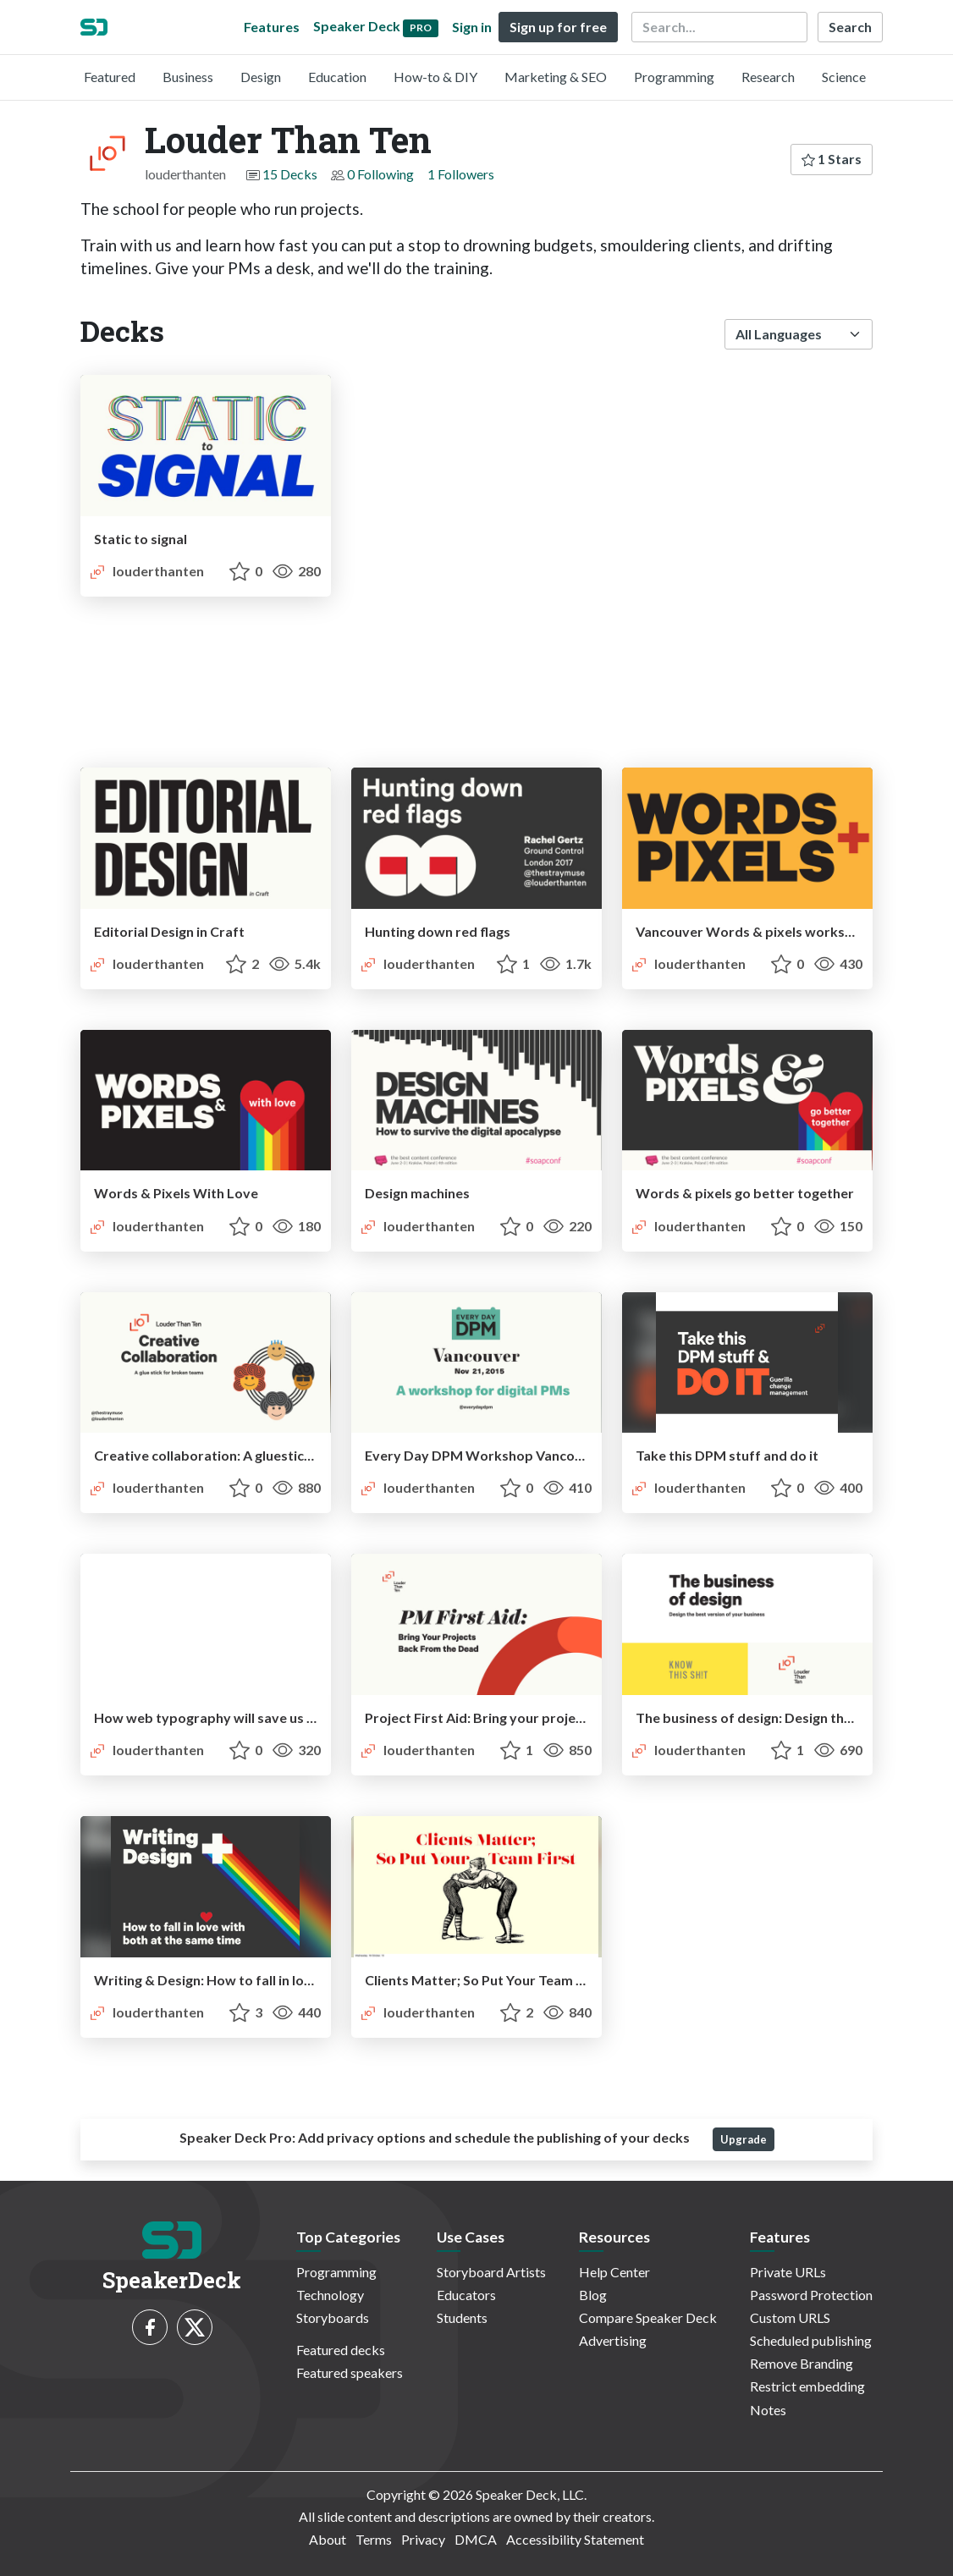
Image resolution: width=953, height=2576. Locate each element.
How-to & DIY (435, 77)
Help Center (614, 2272)
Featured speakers (349, 2372)
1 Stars (832, 159)
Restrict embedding (807, 2386)
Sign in (472, 27)
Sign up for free (558, 27)
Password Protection (811, 2295)
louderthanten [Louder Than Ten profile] (145, 571)
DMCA (475, 2539)
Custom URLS (790, 2317)
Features (272, 27)
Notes (768, 2410)
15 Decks (289, 174)
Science (844, 77)
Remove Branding (801, 2363)
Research (768, 77)
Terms (373, 2539)
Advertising (613, 2340)
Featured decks (340, 2350)
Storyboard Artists (491, 2272)
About (327, 2539)
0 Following (380, 174)
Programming (674, 77)
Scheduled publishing (811, 2340)
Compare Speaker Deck (648, 2317)
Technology (330, 2295)
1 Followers (460, 174)
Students (462, 2317)
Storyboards (332, 2317)
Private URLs (788, 2272)
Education (337, 77)
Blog (593, 2295)
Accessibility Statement (575, 2539)
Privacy (423, 2539)
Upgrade (743, 2139)
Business (188, 77)
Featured (109, 77)
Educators (466, 2295)
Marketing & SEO (555, 77)
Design (260, 77)
